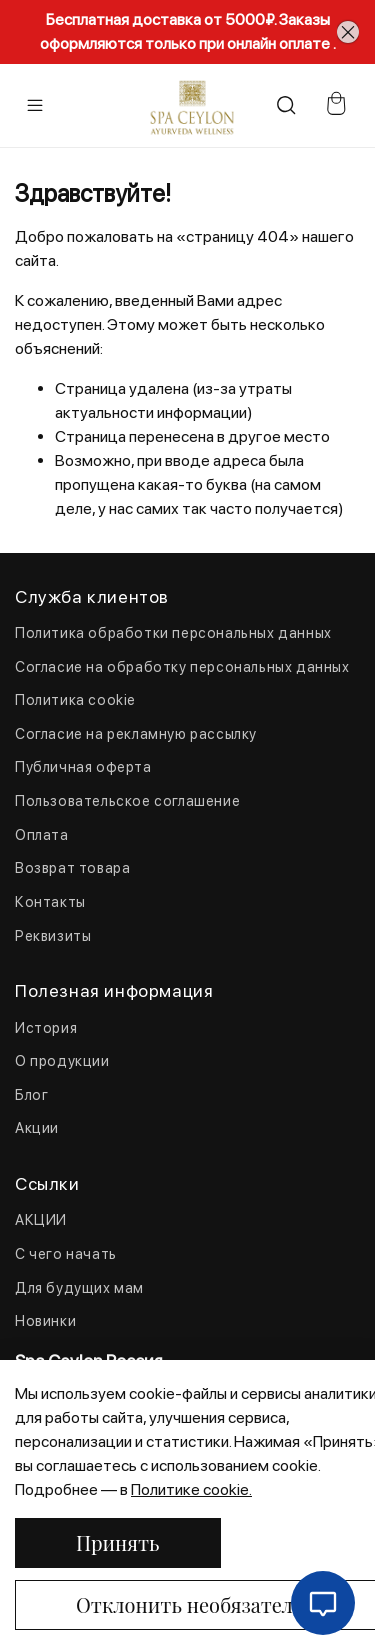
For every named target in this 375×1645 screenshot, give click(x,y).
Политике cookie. (191, 1489)
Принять (118, 1542)
